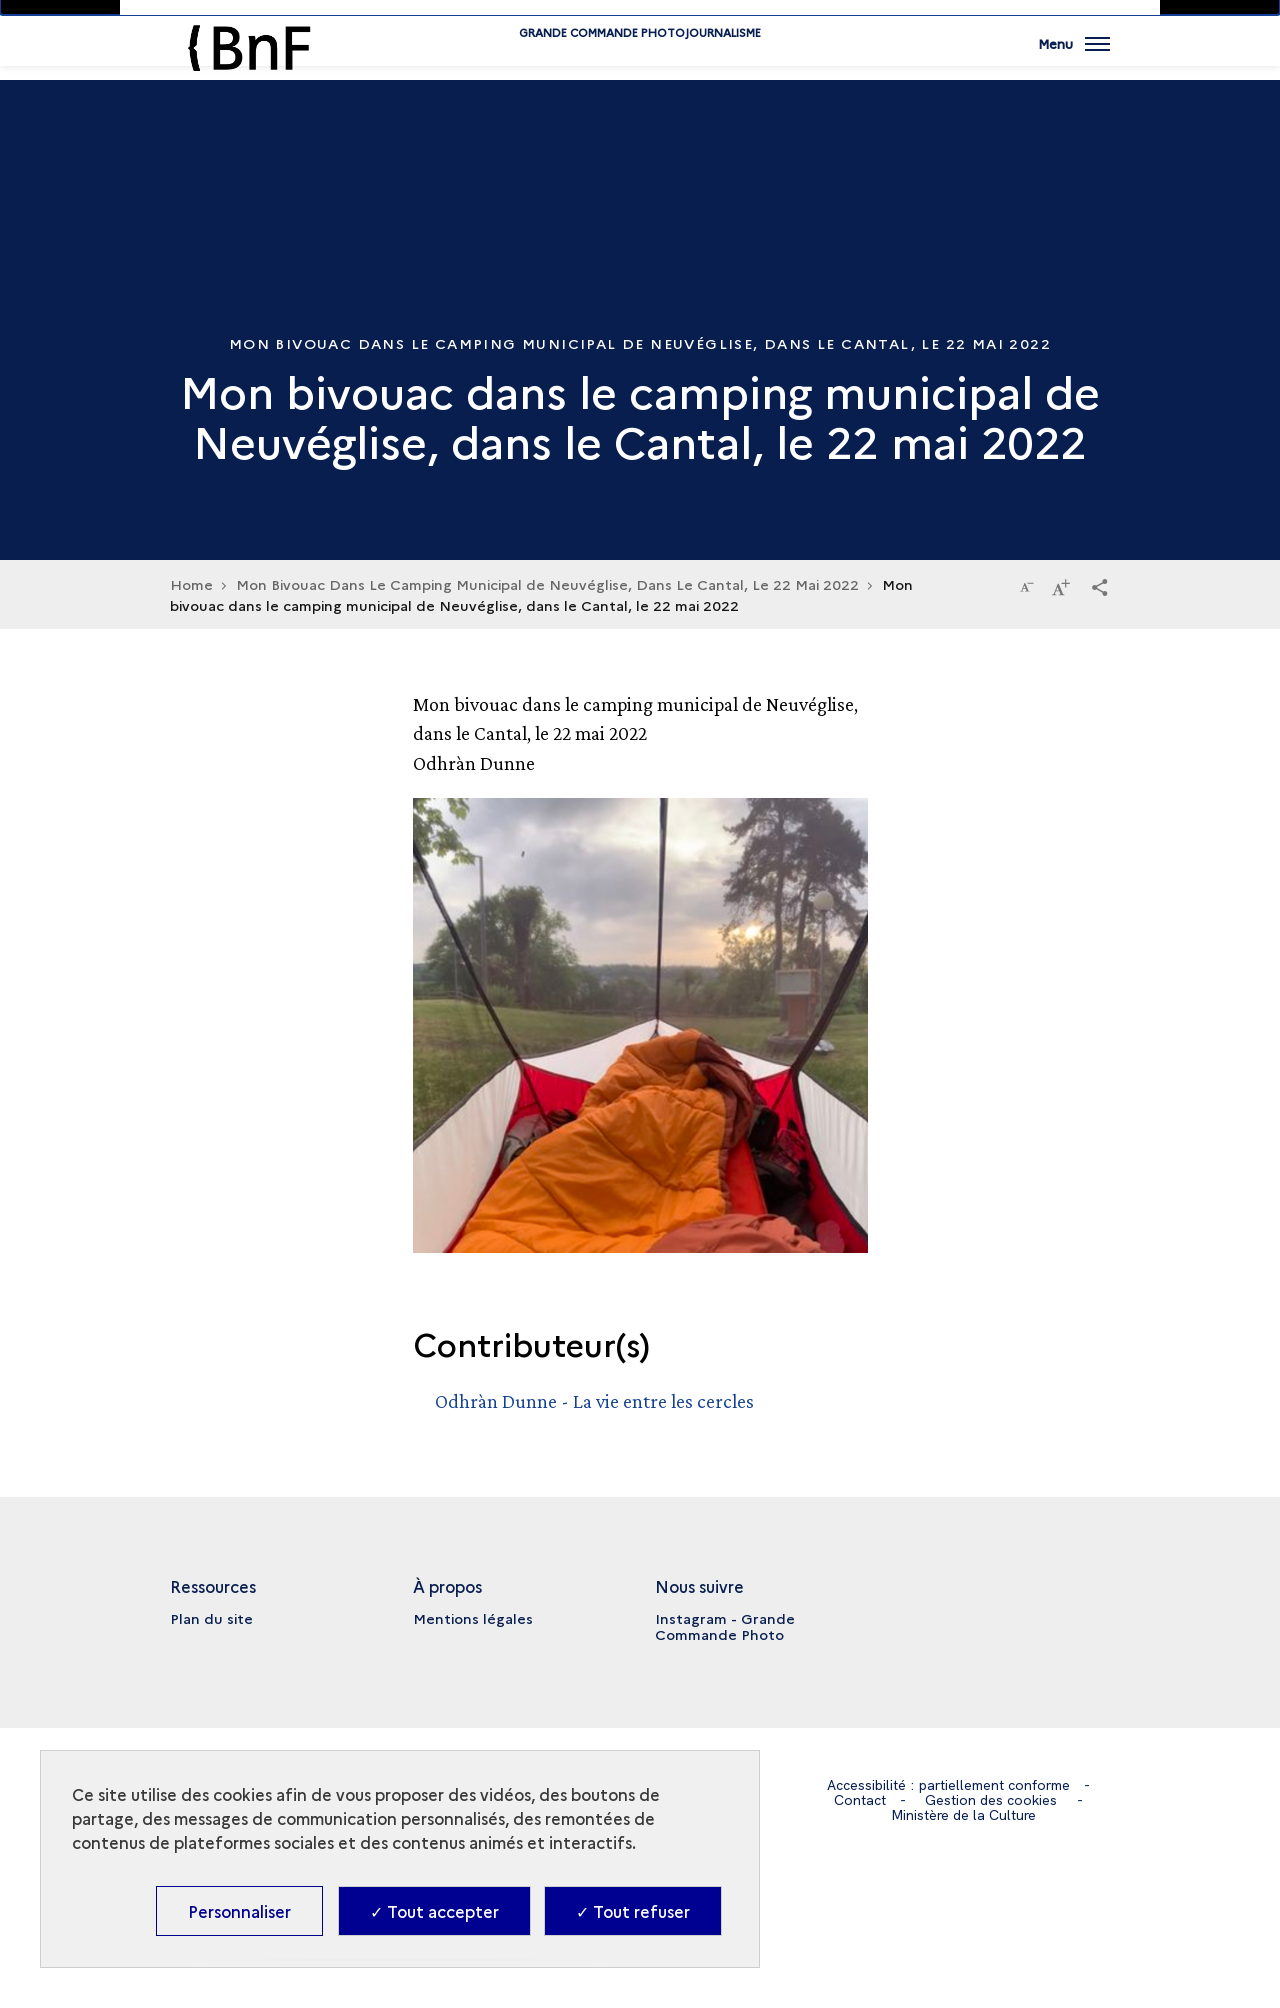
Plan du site (211, 1618)
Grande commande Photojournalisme (640, 62)
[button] (1100, 586)
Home (191, 584)
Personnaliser (239, 1911)
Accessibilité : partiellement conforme (948, 1785)
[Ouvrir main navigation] (1074, 55)
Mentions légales (473, 1618)
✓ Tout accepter (434, 1911)
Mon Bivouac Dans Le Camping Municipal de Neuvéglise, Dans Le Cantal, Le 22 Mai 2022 (547, 584)
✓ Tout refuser (633, 1911)
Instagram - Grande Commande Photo (725, 1626)
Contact (860, 1800)
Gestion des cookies (991, 1800)
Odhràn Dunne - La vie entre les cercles (594, 1401)
